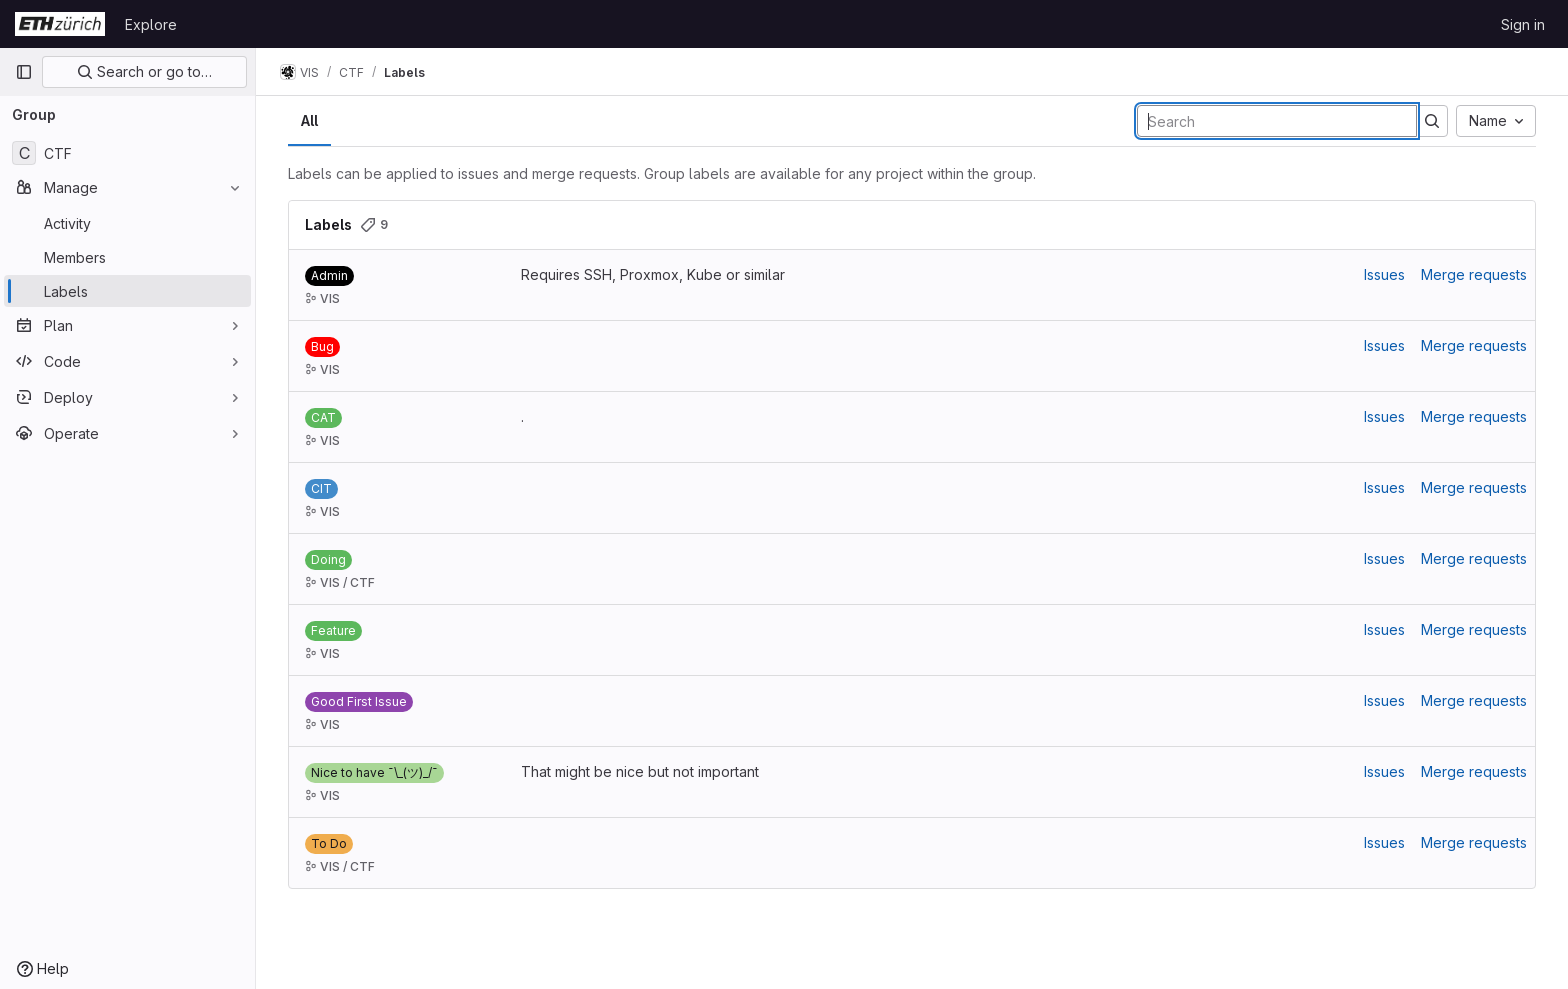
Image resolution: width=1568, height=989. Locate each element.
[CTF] (127, 153)
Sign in (1523, 24)
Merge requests (1474, 274)
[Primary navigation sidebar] (24, 72)
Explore (151, 24)
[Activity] (127, 223)
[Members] (127, 257)
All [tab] (309, 120)
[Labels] (127, 291)
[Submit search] (1432, 121)
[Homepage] (60, 24)
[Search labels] (1277, 121)
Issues (1384, 274)
